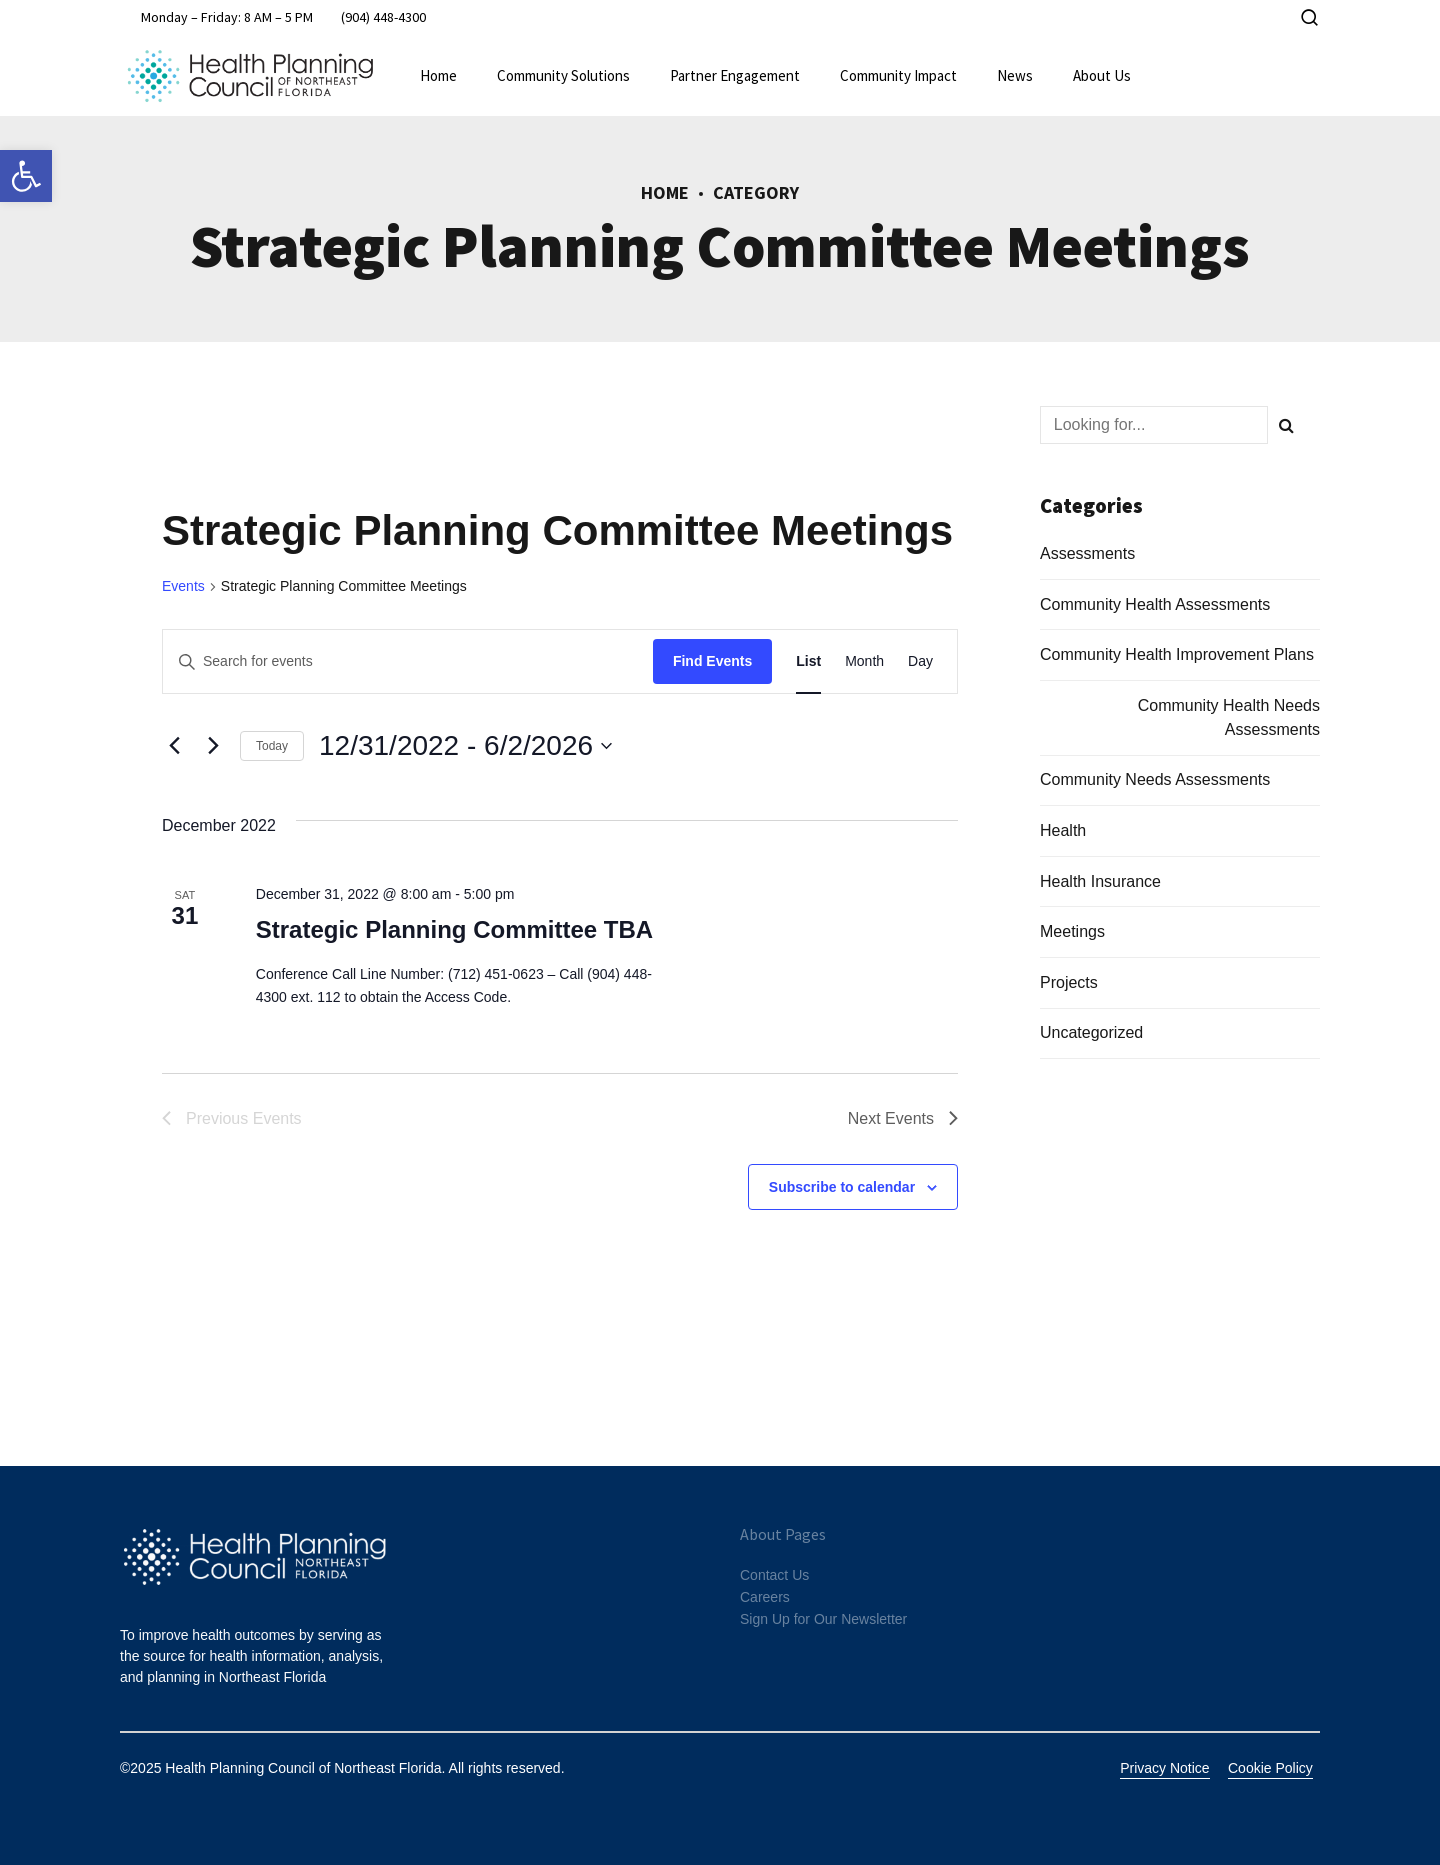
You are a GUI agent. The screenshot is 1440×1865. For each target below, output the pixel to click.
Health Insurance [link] (1100, 881)
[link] (26, 176)
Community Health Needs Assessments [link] (1229, 717)
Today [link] (272, 746)
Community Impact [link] (898, 75)
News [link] (1015, 75)
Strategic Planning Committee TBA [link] (454, 929)
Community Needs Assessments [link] (1155, 779)
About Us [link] (1102, 75)
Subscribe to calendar (842, 1187)
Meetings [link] (1072, 931)
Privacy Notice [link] (1164, 1768)
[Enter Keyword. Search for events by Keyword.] (408, 661)
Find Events (712, 661)
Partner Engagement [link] (735, 75)
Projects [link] (1069, 982)
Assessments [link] (1087, 553)
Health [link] (1063, 830)
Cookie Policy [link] (1270, 1768)
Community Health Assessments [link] (1155, 604)
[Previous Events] (174, 746)
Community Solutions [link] (563, 75)
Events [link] (183, 586)
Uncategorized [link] (1091, 1032)
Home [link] (438, 75)
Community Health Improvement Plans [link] (1177, 654)
